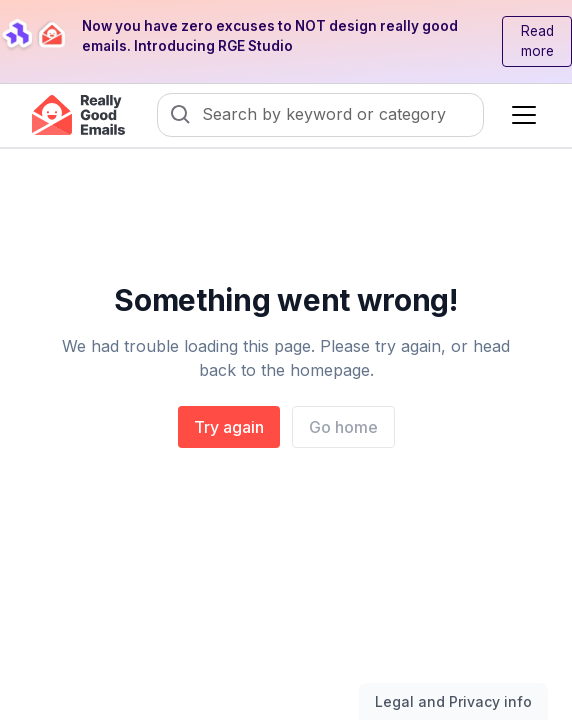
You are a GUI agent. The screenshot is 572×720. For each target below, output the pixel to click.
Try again (229, 427)
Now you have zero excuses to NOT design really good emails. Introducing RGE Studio (270, 36)
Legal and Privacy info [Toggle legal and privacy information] (453, 701)
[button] (520, 115)
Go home (343, 427)
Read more (537, 41)
